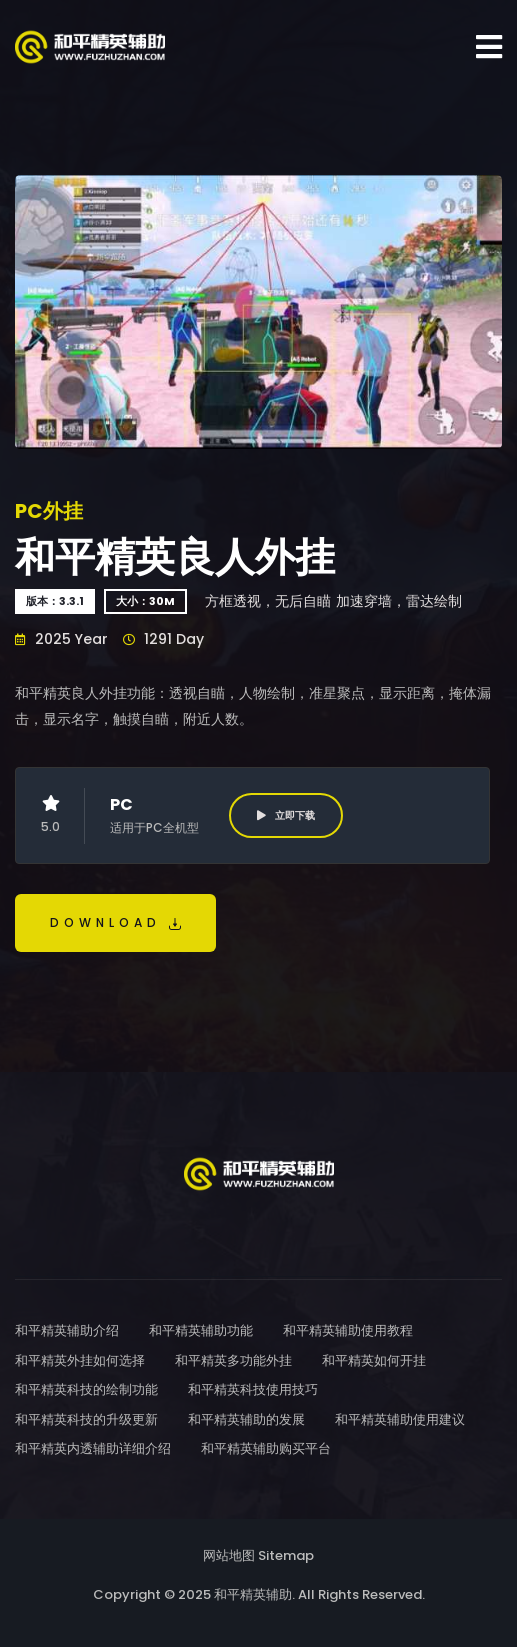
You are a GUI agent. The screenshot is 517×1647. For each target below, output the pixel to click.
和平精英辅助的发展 (246, 1419)
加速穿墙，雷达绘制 (399, 601)
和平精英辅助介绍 (67, 1330)
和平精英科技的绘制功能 (86, 1389)
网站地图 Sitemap (258, 1555)
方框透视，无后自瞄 (268, 601)
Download (115, 922)
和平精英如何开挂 (374, 1360)
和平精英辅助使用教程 (348, 1330)
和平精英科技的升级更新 (86, 1419)
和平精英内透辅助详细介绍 (93, 1448)
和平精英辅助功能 (201, 1330)
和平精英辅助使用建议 (400, 1419)
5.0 (50, 815)
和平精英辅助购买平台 (266, 1448)
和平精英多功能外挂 (233, 1360)
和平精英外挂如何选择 (80, 1360)
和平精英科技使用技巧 (253, 1389)
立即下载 (286, 815)
